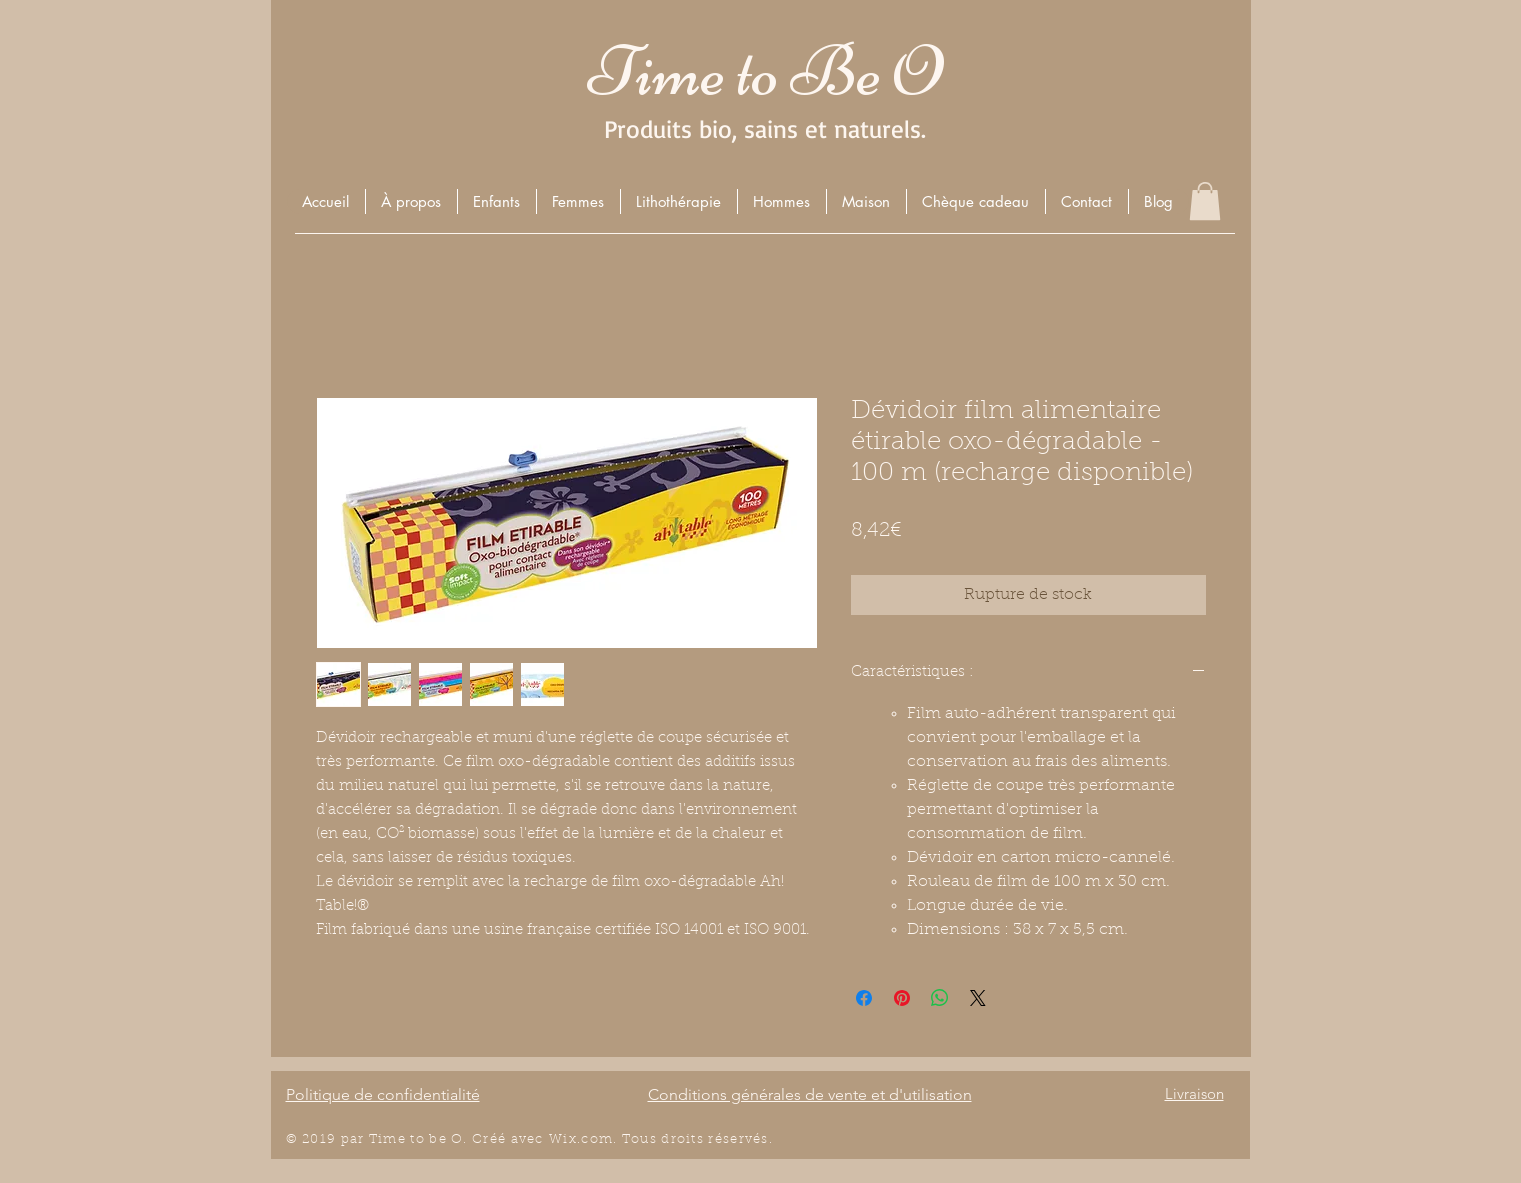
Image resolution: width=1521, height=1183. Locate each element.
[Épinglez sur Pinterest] (902, 998)
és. (763, 1139)
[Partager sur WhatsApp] (940, 998)
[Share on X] (978, 998)
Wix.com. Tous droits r (632, 1139)
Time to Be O (765, 71)
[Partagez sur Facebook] (864, 998)
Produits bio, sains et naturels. (765, 128)
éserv (734, 1139)
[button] (496, 201)
